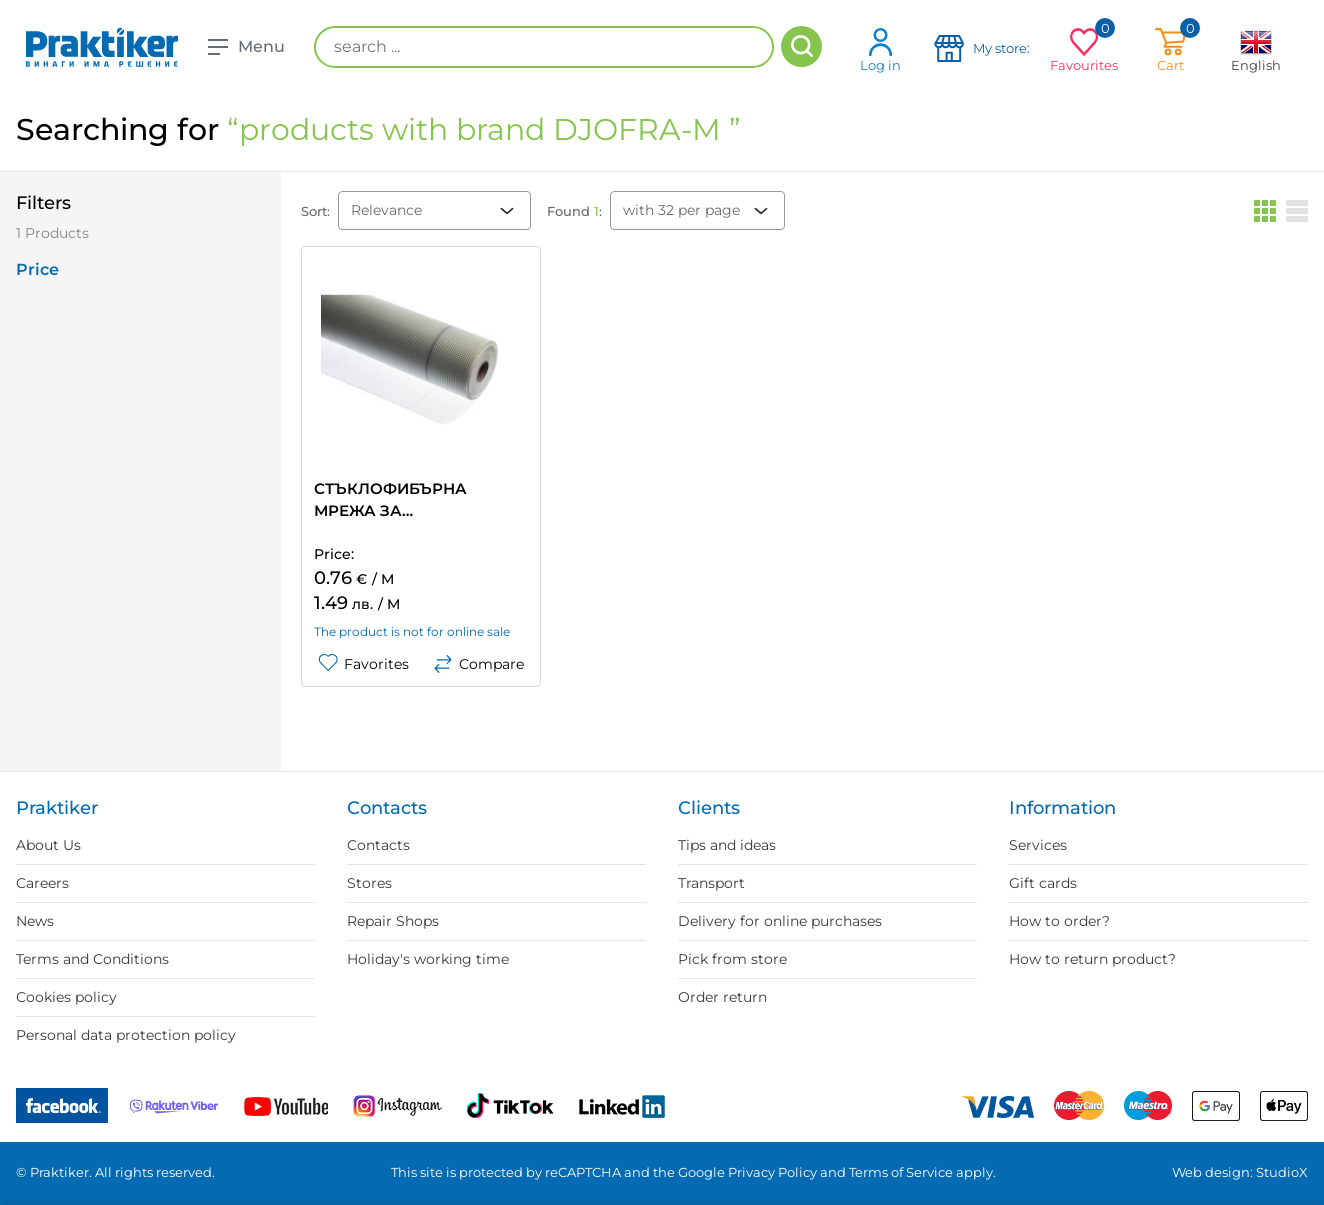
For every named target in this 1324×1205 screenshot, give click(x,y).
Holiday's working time (428, 959)
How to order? (1059, 921)
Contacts (378, 845)
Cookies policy (66, 997)
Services (1038, 845)
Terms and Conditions (92, 959)
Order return (722, 997)
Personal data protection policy (126, 1035)
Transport (711, 883)
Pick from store (732, 959)
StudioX (1282, 1172)
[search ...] (544, 47)
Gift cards (1043, 883)
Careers (42, 883)
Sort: (315, 211)
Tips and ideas (727, 845)
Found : (574, 211)
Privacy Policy (772, 1172)
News (35, 921)
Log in (880, 49)
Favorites (363, 664)
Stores (369, 883)
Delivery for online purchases (780, 921)
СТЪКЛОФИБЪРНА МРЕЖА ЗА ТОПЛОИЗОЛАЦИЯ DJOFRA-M (391, 500)
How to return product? (1092, 959)
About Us (48, 845)
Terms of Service (901, 1172)
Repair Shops (393, 921)
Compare (478, 664)
